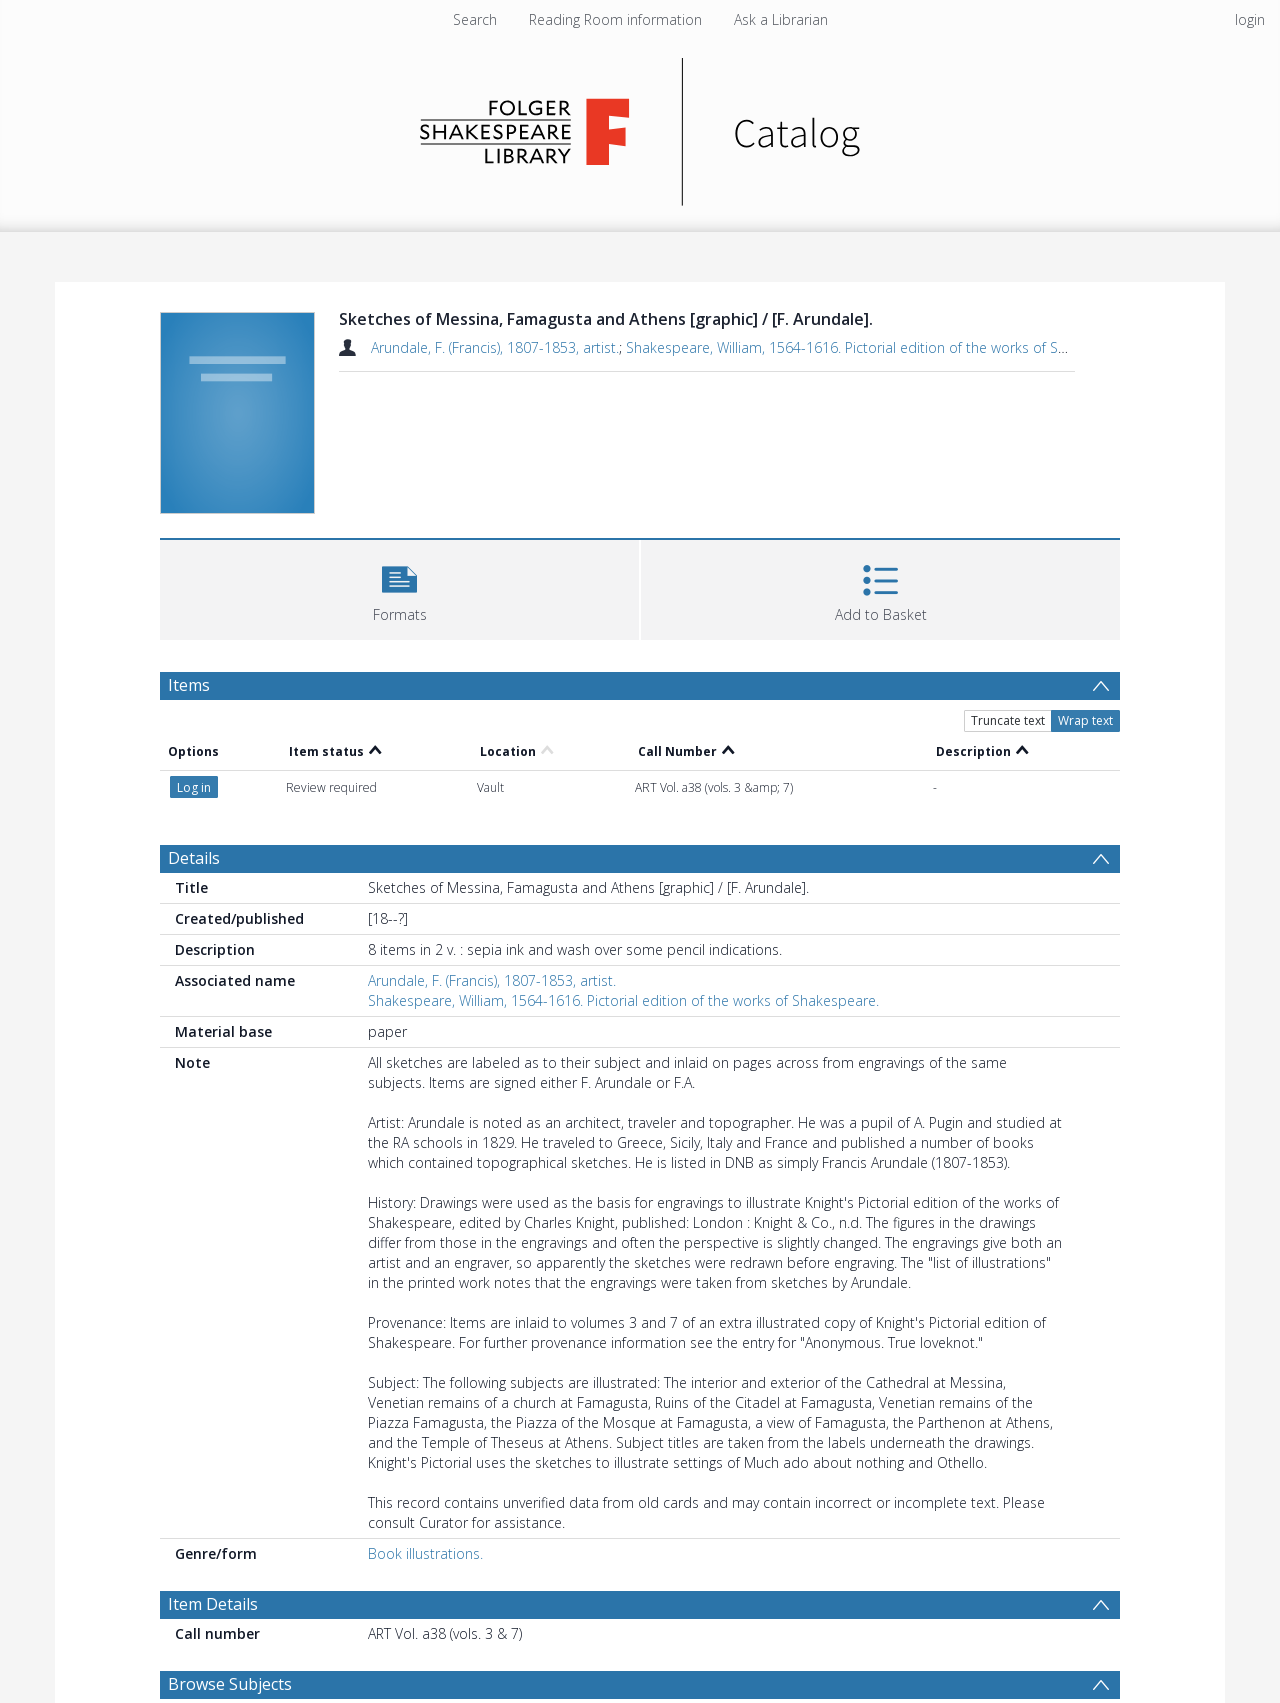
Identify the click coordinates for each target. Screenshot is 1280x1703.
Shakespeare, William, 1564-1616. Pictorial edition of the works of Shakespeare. (881, 347)
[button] (399, 587)
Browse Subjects (230, 1684)
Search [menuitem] (475, 19)
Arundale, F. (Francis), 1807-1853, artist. (495, 347)
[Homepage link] (640, 126)
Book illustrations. (425, 1553)
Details (194, 858)
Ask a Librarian (781, 19)
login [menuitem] (1250, 19)
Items (189, 685)
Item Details (213, 1604)
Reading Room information (615, 19)
